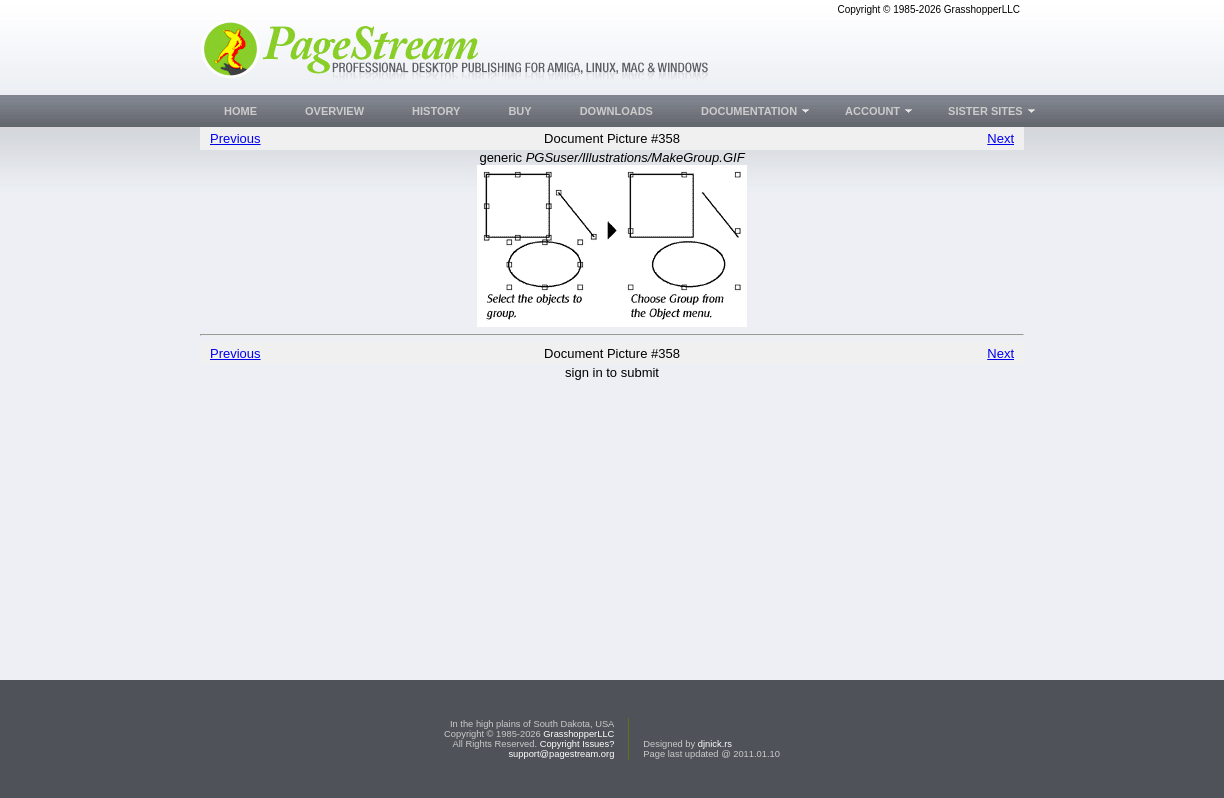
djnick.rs (715, 744)
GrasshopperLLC (578, 734)
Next (1000, 138)
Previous (235, 138)
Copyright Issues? (577, 744)
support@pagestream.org (561, 754)
